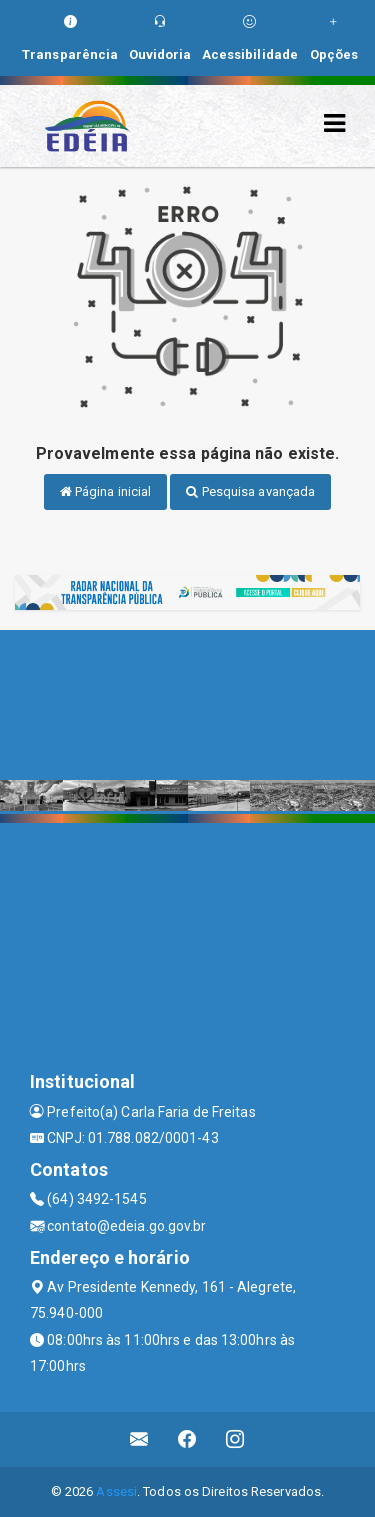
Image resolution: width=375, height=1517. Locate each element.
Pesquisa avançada (250, 491)
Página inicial (106, 491)
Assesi (116, 1491)
